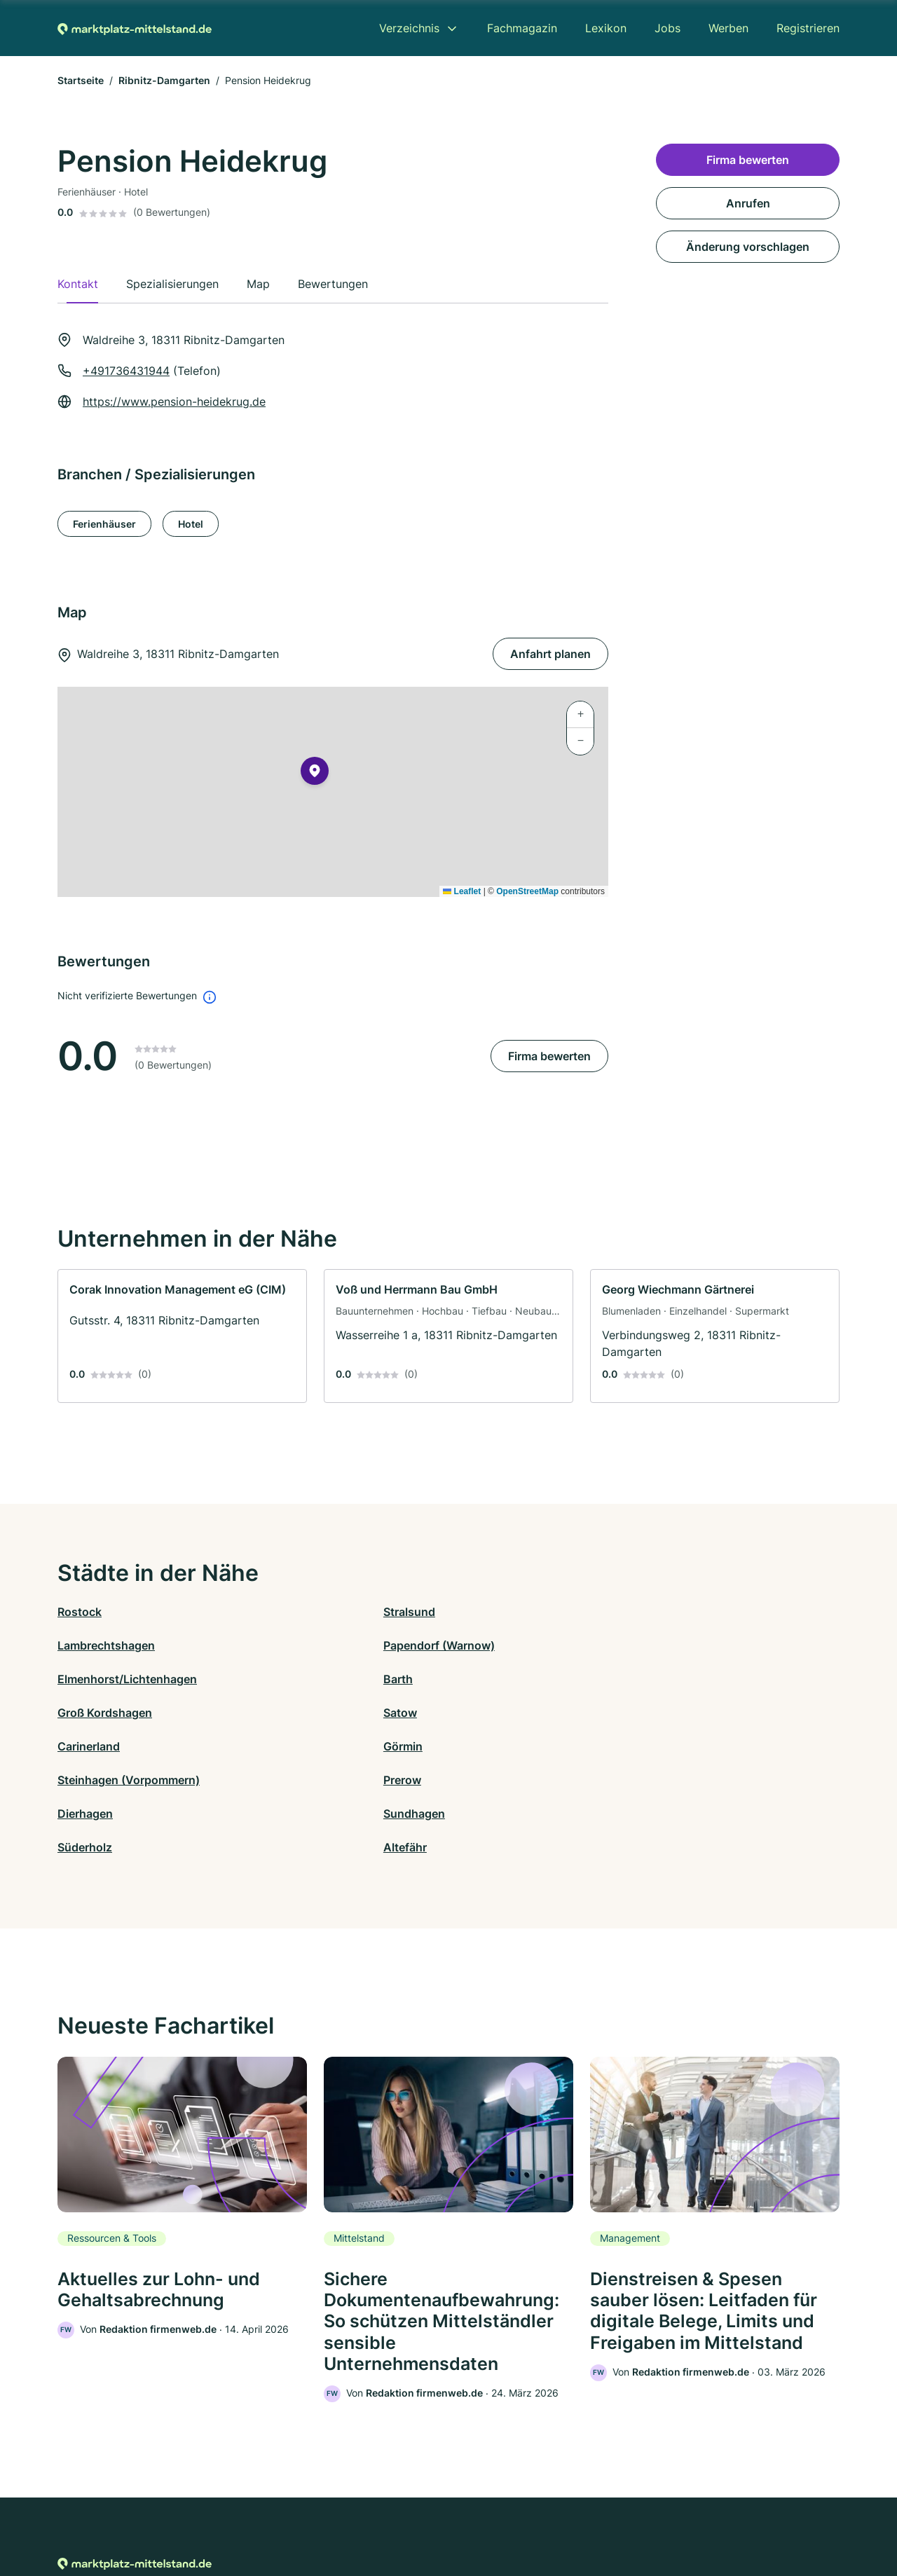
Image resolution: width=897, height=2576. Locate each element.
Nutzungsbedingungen (505, 2515)
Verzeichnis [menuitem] (409, 28)
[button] (314, 773)
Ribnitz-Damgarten (164, 80)
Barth (267, 1645)
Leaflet (462, 891)
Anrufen (748, 203)
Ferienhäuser (104, 524)
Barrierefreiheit (407, 2515)
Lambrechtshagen (497, 1612)
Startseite (80, 80)
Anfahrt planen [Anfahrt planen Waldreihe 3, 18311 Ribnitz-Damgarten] (550, 654)
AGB (579, 2515)
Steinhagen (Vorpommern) (519, 1679)
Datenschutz (333, 2515)
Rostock (79, 1612)
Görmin (272, 1679)
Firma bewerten (549, 1056)
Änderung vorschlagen (747, 247)
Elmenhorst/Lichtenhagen (127, 1645)
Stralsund (279, 1612)
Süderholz (475, 1713)
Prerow (663, 1679)
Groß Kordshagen (495, 1645)
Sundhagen (284, 1713)
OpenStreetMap (527, 891)
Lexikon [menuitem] (605, 28)
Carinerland (88, 1679)
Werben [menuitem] (728, 28)
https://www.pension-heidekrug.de (174, 402)
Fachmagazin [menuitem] (522, 28)
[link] (182, 1336)
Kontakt (275, 2515)
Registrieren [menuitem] (808, 28)
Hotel (190, 524)
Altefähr (665, 1713)
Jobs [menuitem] (667, 28)
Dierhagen (85, 1713)
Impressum (625, 2515)
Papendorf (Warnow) (699, 1612)
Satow (661, 1645)
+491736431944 (126, 371)
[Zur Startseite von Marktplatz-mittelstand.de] (134, 28)
